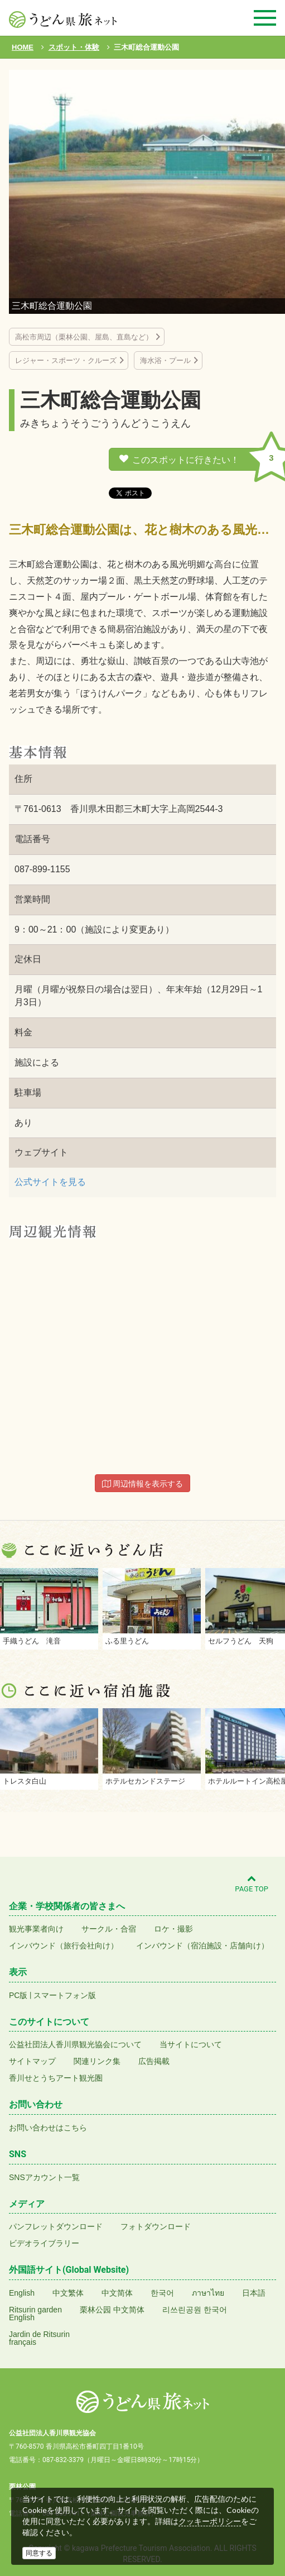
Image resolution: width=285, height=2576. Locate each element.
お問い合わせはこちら (48, 2127)
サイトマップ (32, 2061)
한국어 (162, 2292)
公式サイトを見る (50, 1182)
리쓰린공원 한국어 (194, 2309)
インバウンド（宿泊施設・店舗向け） (202, 1945)
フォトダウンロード (155, 2226)
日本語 (253, 2292)
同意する (39, 2553)
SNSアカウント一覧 (44, 2177)
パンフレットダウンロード (56, 2226)
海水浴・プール (165, 360)
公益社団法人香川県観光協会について (75, 2044)
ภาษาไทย (208, 2292)
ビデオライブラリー (44, 2243)
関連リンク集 (97, 2061)
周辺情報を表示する (142, 1483)
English (22, 2292)
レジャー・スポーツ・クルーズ (66, 360)
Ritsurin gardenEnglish (35, 2313)
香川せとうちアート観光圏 (56, 2077)
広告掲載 (154, 2061)
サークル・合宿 (108, 1928)
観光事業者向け (36, 1928)
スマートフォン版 (64, 1995)
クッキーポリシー (209, 2521)
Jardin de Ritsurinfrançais (39, 2338)
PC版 (18, 1995)
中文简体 (117, 2292)
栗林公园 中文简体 (112, 2309)
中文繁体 (68, 2292)
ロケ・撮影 (173, 1928)
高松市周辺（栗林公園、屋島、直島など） (84, 337)
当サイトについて (191, 2044)
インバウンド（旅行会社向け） (63, 1945)
